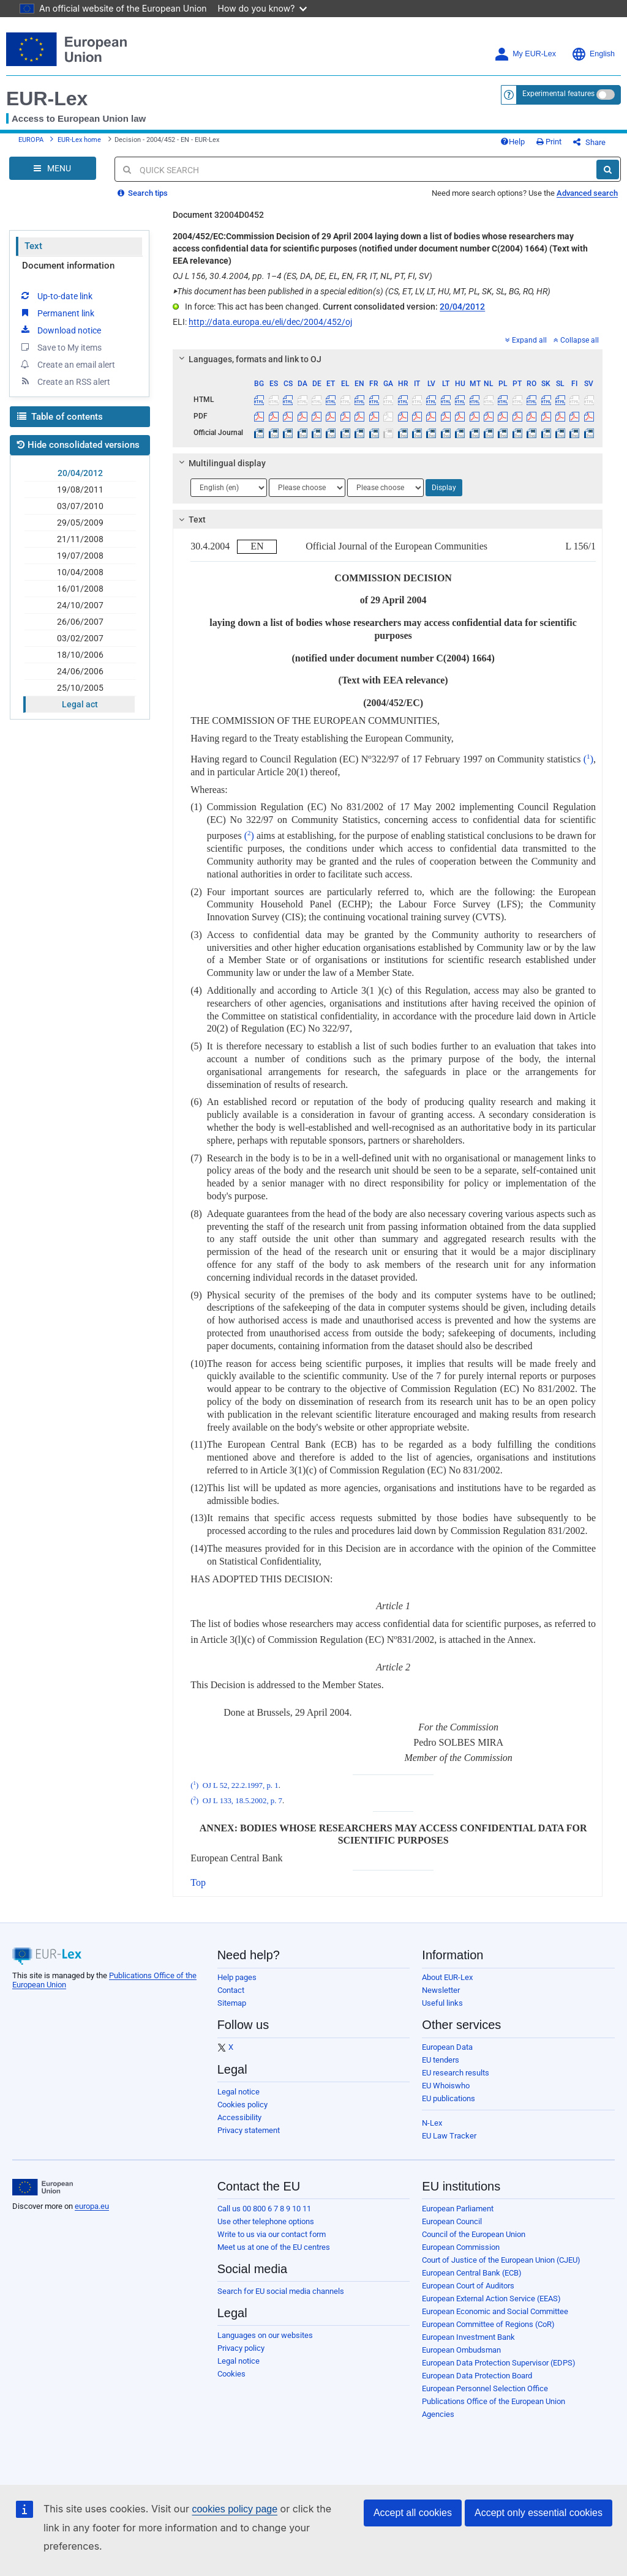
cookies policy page (234, 2509)
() (586, 759)
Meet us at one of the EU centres (273, 2247)
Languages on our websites (265, 2335)
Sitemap (231, 2003)
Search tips (143, 193)
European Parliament (458, 2208)
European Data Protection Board (477, 2375)
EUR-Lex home (79, 140)
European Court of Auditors (468, 2285)
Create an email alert (67, 364)
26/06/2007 (80, 622)
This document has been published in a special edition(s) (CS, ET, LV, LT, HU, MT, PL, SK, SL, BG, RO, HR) (361, 291)
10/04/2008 (80, 572)
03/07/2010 (80, 506)
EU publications (448, 2098)
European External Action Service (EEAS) (491, 2298)
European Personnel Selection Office (485, 2388)
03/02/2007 (80, 638)
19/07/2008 (80, 555)
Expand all (526, 340)
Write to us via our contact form (271, 2234)
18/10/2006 (80, 655)
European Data (447, 2047)
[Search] (607, 169)
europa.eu (92, 2206)
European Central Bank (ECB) (472, 2272)
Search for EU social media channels (280, 2291)
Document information (68, 265)
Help (512, 141)
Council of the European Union (473, 2234)
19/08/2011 (80, 489)
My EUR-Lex (525, 54)
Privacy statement (248, 2130)
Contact (230, 1990)
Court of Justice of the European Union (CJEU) (501, 2260)
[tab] (387, 359)
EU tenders (440, 2059)
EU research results (455, 2072)
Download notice (60, 330)
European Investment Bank (468, 2337)
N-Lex (432, 2122)
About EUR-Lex (447, 1977)
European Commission (461, 2247)
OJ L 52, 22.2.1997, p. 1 (241, 1785)
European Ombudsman (461, 2350)
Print (548, 141)
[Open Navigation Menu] (52, 168)
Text (33, 245)
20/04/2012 (80, 473)
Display (444, 487)
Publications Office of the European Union (493, 2401)
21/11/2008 (80, 539)
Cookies (231, 2373)
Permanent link (56, 313)
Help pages (237, 1977)
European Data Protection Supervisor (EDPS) (499, 2362)
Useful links (442, 2003)
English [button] (593, 54)
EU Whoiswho (446, 2085)
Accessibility (239, 2117)
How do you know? (262, 8)
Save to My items (60, 347)
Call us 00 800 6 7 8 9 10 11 (264, 2208)
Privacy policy (241, 2348)
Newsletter (441, 1990)
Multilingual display (220, 463)
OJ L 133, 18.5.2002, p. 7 (242, 1800)
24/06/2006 (80, 671)
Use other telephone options (265, 2221)
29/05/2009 (80, 522)
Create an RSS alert (64, 381)
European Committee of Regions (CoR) (488, 2324)
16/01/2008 (80, 589)
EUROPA (30, 140)
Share (589, 142)
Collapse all (576, 340)
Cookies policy (242, 2104)
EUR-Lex (47, 98)
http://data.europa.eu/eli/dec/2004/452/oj (270, 322)
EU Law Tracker (449, 2135)
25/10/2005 (80, 688)
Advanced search (587, 193)
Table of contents (60, 416)
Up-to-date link (55, 295)
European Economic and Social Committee (495, 2311)
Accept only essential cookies (539, 2512)
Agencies (438, 2414)
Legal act (80, 704)
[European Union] (42, 2187)
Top (198, 1882)
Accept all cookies (413, 2512)
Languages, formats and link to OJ (248, 359)
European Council (452, 2221)
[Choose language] (228, 487)
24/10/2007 (80, 605)
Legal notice (238, 2091)
